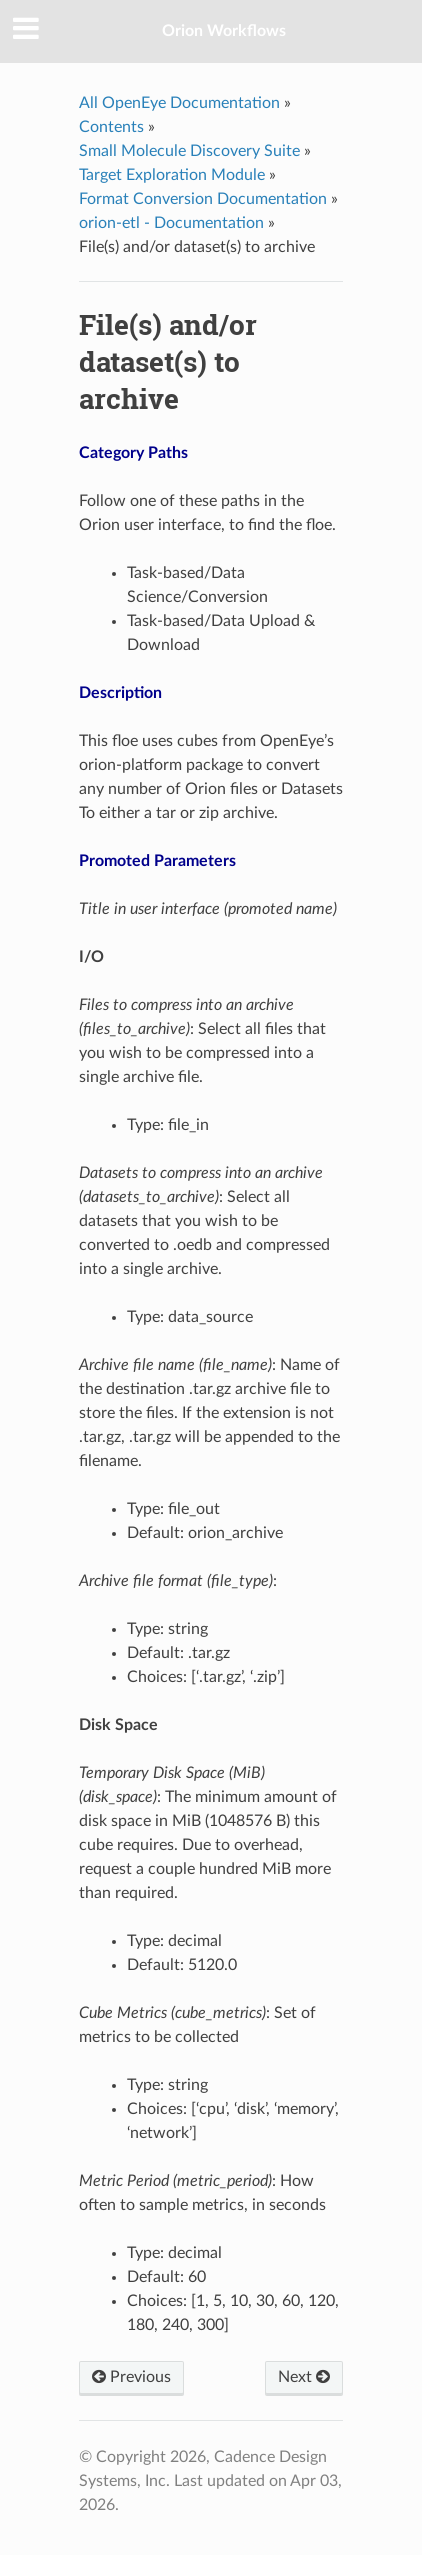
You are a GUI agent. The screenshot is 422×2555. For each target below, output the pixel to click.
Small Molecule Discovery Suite (189, 151)
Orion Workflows (224, 31)
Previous (131, 2377)
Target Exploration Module (172, 175)
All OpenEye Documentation (179, 103)
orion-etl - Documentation (171, 223)
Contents (111, 127)
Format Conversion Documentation (203, 199)
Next (304, 2377)
